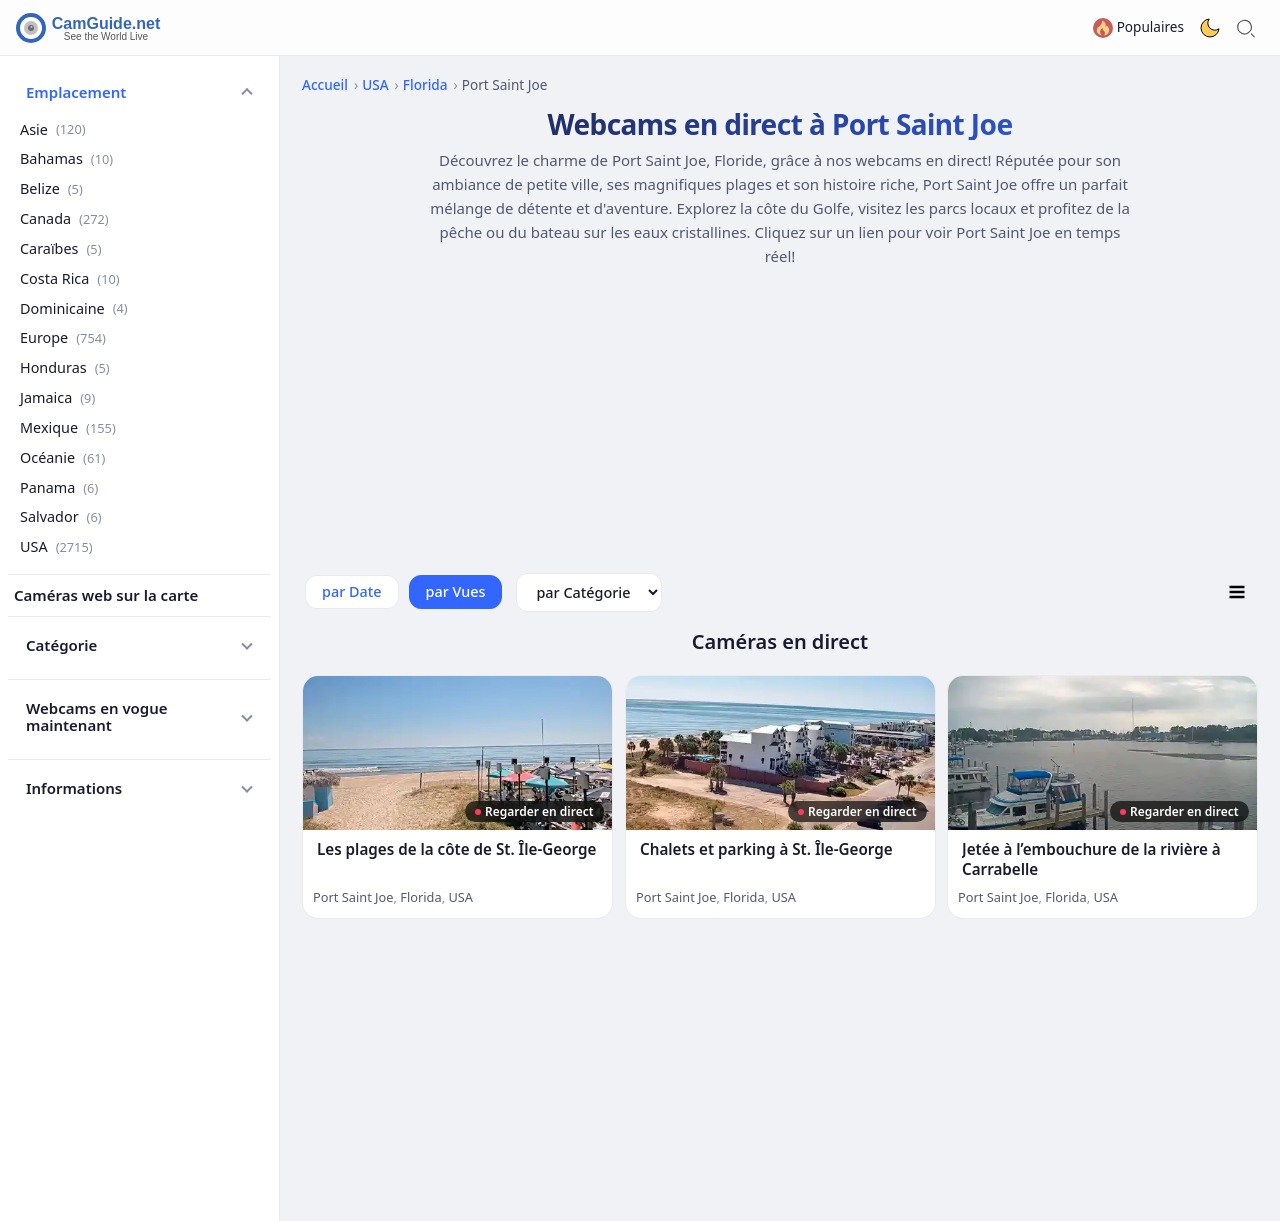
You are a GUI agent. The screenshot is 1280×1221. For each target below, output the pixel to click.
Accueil (325, 84)
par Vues (456, 591)
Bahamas (66, 158)
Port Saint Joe (353, 897)
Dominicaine (74, 308)
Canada (64, 218)
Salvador (61, 516)
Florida (425, 84)
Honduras (65, 367)
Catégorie (61, 645)
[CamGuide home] (91, 28)
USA (56, 546)
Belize (51, 188)
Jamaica (57, 397)
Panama (59, 487)
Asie (53, 129)
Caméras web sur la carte (106, 595)
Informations (74, 788)
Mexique (68, 427)
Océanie (62, 457)
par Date (352, 591)
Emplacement (76, 92)
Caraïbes (60, 248)
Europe (63, 337)
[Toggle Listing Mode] (1237, 592)
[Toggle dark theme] (1210, 28)
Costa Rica (70, 278)
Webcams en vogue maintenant (97, 716)
